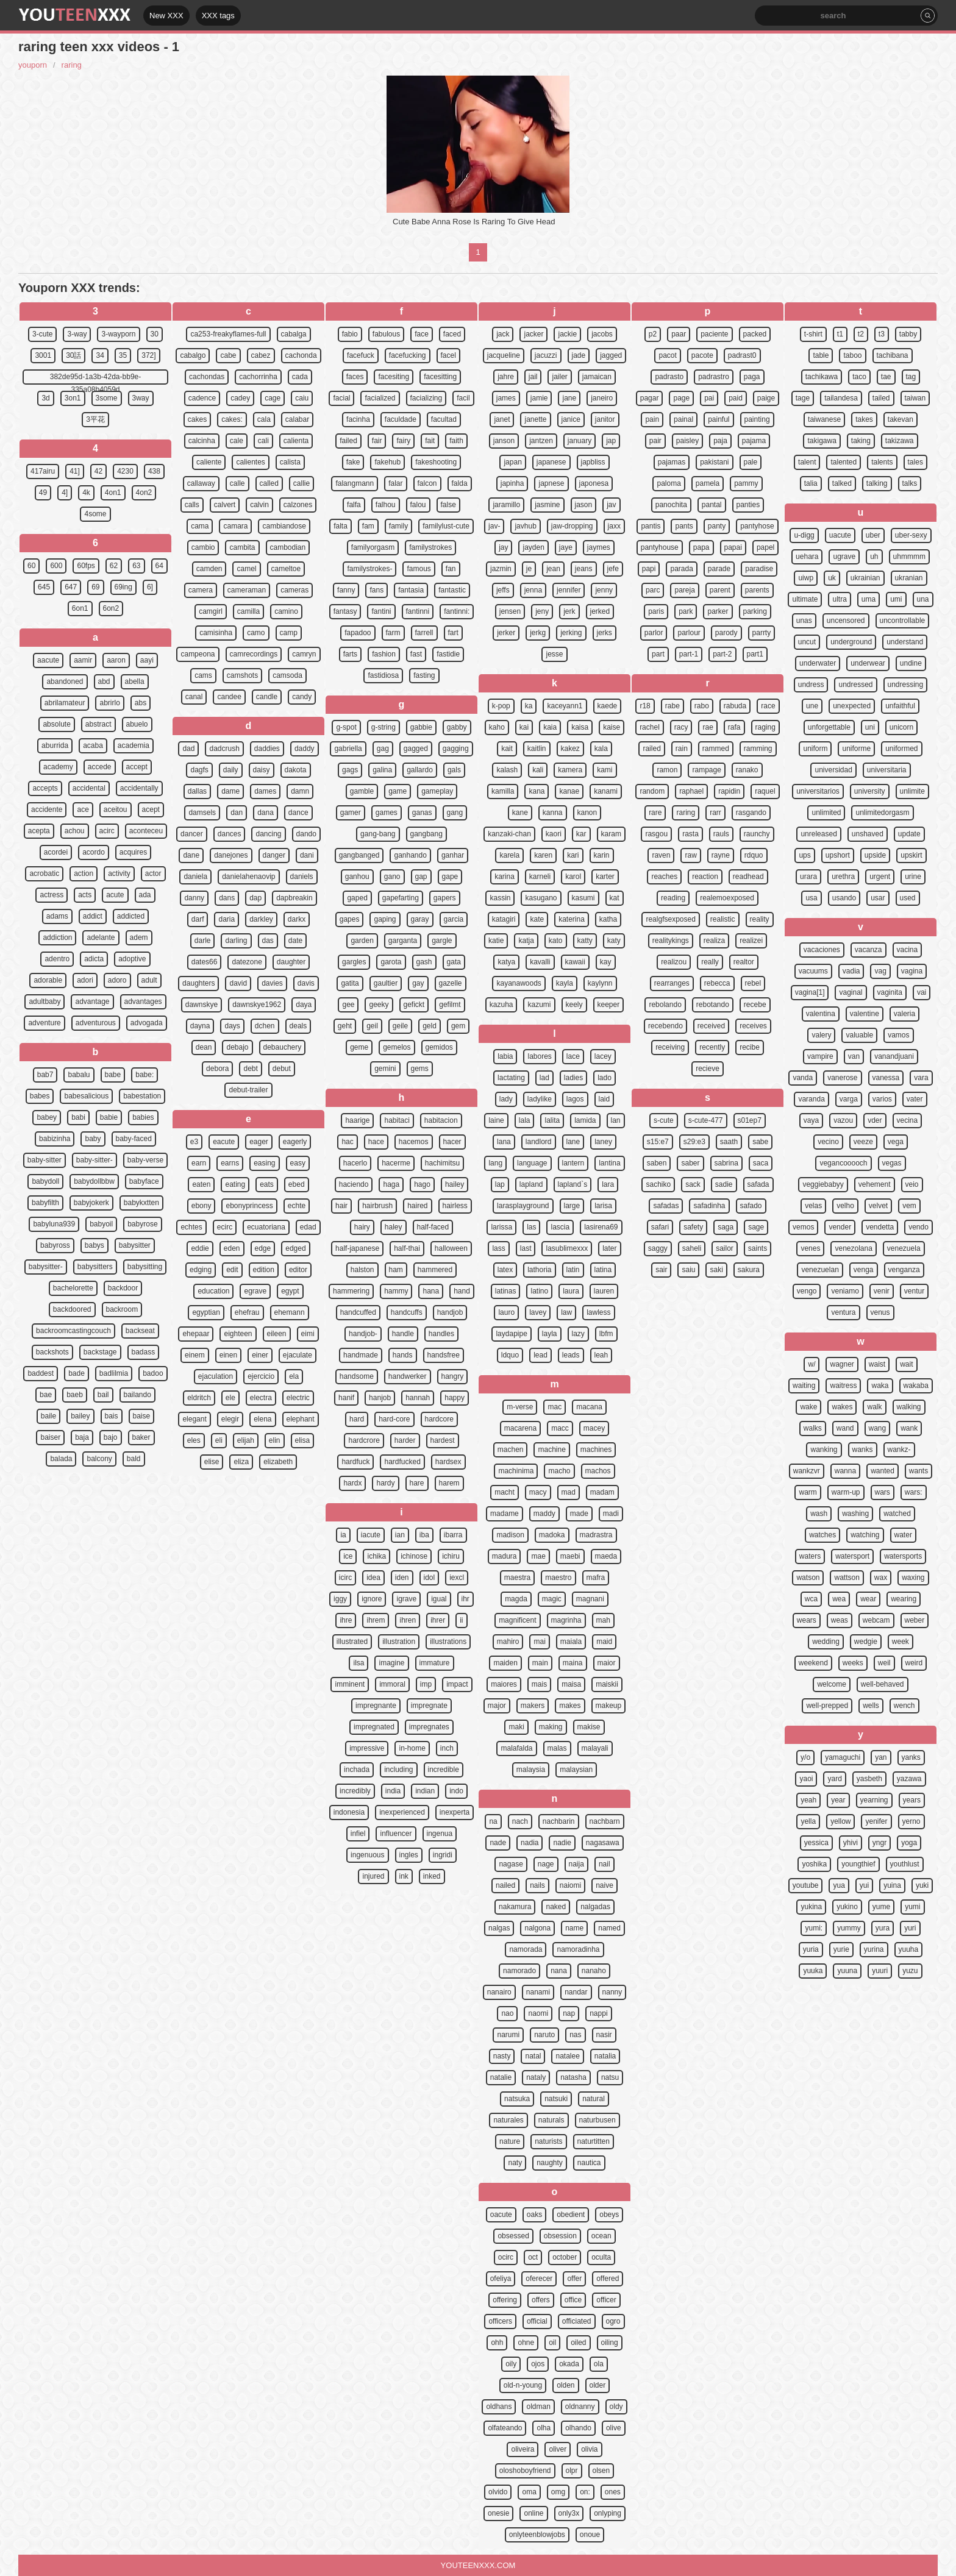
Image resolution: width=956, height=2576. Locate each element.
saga (725, 1227)
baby (93, 1138)
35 (123, 355)
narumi (508, 2034)
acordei (56, 852)
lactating (511, 1077)
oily (510, 2364)
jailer (559, 376)
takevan (900, 419)
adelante (101, 937)
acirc (107, 831)
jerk (569, 611)
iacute (370, 1535)
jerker (506, 632)
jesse (554, 654)
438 (154, 471)
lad (544, 1077)
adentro (57, 959)
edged (295, 1248)
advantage (92, 1001)
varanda (811, 1099)
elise (211, 1461)
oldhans (499, 2406)
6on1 (80, 608)
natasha (573, 2077)
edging (201, 1269)
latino (539, 1291)
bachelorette (73, 1288)
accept (137, 767)
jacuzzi (546, 355)
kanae (569, 791)
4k (86, 492)
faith (456, 440)
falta (341, 526)
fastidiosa (383, 675)
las (531, 1227)
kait (507, 748)
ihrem (375, 1620)
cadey (240, 398)
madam (602, 1492)
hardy (385, 1483)
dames (265, 791)
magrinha (566, 1620)
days (232, 1026)
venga (864, 1269)
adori (85, 980)
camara (235, 526)
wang (877, 1428)
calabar (297, 419)
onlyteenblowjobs (537, 2534)
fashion (384, 654)
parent (720, 590)
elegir (230, 1419)
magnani (590, 1599)
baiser (50, 1437)
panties (748, 504)
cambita (242, 547)
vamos (898, 1035)
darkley (261, 919)
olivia (589, 2449)
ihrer (437, 1620)
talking (877, 483)
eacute (224, 1141)
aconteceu (146, 831)
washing (855, 1513)
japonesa (594, 483)
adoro (117, 980)
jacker (533, 334)
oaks (534, 2214)
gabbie (421, 727)
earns (230, 1163)
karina (504, 876)
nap (569, 2013)
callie (301, 483)
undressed (855, 684)
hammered (435, 1269)
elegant (194, 1419)
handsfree (443, 1355)
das (268, 940)
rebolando (665, 1004)
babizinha (54, 1138)
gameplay (437, 791)
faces (355, 376)
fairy (403, 440)
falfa (354, 504)
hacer (452, 1141)
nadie (562, 1842)
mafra (596, 1577)
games (387, 812)
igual (438, 1599)
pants (684, 526)
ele (230, 1397)
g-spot (346, 727)
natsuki (556, 2098)
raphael (691, 791)
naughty (550, 2162)
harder (405, 1440)
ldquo (510, 1355)
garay (420, 919)
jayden (533, 547)
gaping (385, 919)
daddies (267, 748)
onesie (498, 2513)
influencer (396, 1833)
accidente (46, 809)
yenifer (876, 1821)
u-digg (804, 535)
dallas (197, 791)
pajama (754, 440)
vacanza (868, 949)
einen (228, 1355)
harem (449, 1483)
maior (607, 1663)
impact (457, 1684)
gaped (357, 898)
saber (690, 1163)
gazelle (450, 983)
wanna (845, 1471)
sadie (724, 1184)
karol (573, 876)
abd (104, 681)
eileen (277, 1333)
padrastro (713, 376)
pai (709, 398)
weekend (813, 1663)
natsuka (517, 2098)
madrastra (596, 1535)
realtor (743, 962)
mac (555, 1407)
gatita (349, 983)
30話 (73, 355)
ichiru (451, 1556)
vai (921, 992)
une (812, 706)
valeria (904, 1013)
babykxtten (141, 1202)
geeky (378, 1004)
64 (159, 565)
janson (504, 440)
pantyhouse (660, 547)
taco (859, 376)
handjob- (363, 1333)
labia (505, 1056)
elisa (302, 1440)
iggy (340, 1599)
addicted (130, 916)
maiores (504, 1684)
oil (552, 2342)
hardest (442, 1440)
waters (810, 1556)
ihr (465, 1599)
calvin (259, 504)
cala (264, 419)
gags (350, 770)
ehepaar (195, 1333)
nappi (598, 2013)
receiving (670, 1047)
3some (107, 398)
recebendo (665, 1026)
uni (870, 727)
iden (402, 1577)
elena (262, 1419)
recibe (750, 1047)
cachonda (301, 355)
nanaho (594, 1970)
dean (204, 1047)
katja (525, 940)
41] (75, 471)
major (497, 1705)
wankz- (899, 1449)
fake (353, 462)
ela (294, 1376)
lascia (560, 1227)
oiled (578, 2342)
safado (751, 1205)
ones (613, 2492)
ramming (758, 748)
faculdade (400, 419)
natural (593, 2098)
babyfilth (45, 1202)
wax (880, 1577)
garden (362, 940)
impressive (366, 1748)
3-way (77, 334)
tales (915, 462)
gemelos (396, 1047)
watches (822, 1535)
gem (458, 1026)
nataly (536, 2077)
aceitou (115, 809)
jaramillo (506, 504)
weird (914, 1663)
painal (683, 419)
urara (808, 876)
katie (496, 940)
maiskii (607, 1684)
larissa (501, 1227)
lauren (604, 1291)
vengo (807, 1291)
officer (606, 2300)
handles (441, 1333)
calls (192, 504)
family (398, 526)
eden (232, 1248)
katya (506, 962)
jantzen (541, 440)
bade (76, 1373)
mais (539, 1684)
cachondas (206, 376)
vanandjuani (894, 1056)
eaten (201, 1184)
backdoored (72, 1309)
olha (544, 2428)
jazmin (501, 568)
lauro (506, 1312)
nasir (604, 2034)
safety (693, 1227)
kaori (554, 834)
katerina (571, 919)
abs (140, 703)
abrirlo (109, 703)
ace (82, 809)
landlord (539, 1141)
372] (148, 355)
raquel (765, 791)
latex (505, 1269)
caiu (302, 398)
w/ (811, 1364)
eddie (200, 1248)
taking (861, 440)
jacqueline (503, 355)
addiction (57, 937)
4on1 (113, 492)
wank (909, 1428)
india (393, 1791)
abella (134, 681)
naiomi (570, 1885)
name (574, 1928)
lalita (552, 1120)
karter (605, 876)
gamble (362, 791)
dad (188, 748)
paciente (714, 334)
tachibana (892, 355)
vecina (907, 1120)
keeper (609, 1004)
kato (556, 940)
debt (250, 1068)
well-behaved (882, 1684)
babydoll (45, 1181)
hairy (362, 1227)
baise (142, 1416)
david (238, 983)
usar (878, 898)
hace (376, 1141)
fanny (346, 590)
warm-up (846, 1492)
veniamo (844, 1291)
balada (61, 1458)
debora (217, 1068)
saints (757, 1248)
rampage (706, 770)
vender (840, 1227)
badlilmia (113, 1373)
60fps (86, 565)
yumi (912, 1906)
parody (726, 632)
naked (556, 1906)
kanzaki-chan (509, 834)
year (838, 1800)
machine (551, 1449)
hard (356, 1419)
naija (576, 1864)
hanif (346, 1397)
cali (263, 440)
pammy (746, 483)
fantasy (345, 611)
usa (811, 898)
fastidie (448, 654)
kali (537, 770)
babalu (79, 1074)
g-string (383, 727)
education (213, 1291)
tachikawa (821, 376)
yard (834, 1778)
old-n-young (523, 2385)
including (398, 1769)
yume (881, 1906)
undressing (906, 684)
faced (452, 334)
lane (573, 1141)
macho (559, 1471)
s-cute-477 (705, 1120)
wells (871, 1705)
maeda (606, 1556)
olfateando (505, 2428)
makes (569, 1705)
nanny (612, 1992)
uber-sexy (911, 535)
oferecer (539, 2278)
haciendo (354, 1184)
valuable (859, 1035)
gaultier (386, 983)
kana (536, 791)
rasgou (656, 834)
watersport (852, 1556)
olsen (601, 2470)
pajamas (671, 462)
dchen (265, 1026)
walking (909, 1407)
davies (272, 983)
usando (844, 898)
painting (757, 419)
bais (111, 1416)
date (295, 940)
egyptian (205, 1312)
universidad (833, 770)
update (909, 834)
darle (202, 940)
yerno (911, 1821)
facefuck (360, 355)
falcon (427, 483)
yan (880, 1757)
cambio (203, 547)
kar (581, 834)
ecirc (224, 1227)
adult (149, 980)
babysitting (144, 1266)
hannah (417, 1397)
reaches (664, 876)
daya (304, 1004)
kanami (606, 791)
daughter (291, 962)
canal (194, 696)
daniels (301, 876)
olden (565, 2385)
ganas (422, 812)
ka (529, 706)
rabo (701, 706)
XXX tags (218, 15)
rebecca (717, 983)
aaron (116, 660)
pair (655, 440)
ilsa (358, 1663)
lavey (537, 1312)
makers (532, 1705)
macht (504, 1492)
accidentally (139, 788)
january (579, 440)
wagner (842, 1364)
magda (516, 1599)
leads (571, 1355)
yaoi (806, 1778)
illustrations (448, 1641)
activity (119, 873)
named (609, 1928)
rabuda (735, 706)
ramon (667, 770)
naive (604, 1885)
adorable (48, 980)
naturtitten (593, 2141)
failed (348, 440)
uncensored (846, 620)
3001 (43, 355)
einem (195, 1355)
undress (811, 684)
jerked (600, 611)
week (900, 1641)
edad (308, 1227)
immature (434, 1663)
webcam (876, 1620)
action (83, 873)
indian (425, 1791)
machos (598, 1471)
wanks (862, 1449)
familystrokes (430, 547)
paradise (759, 568)
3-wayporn (118, 334)
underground (851, 642)
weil (884, 1663)
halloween (451, 1248)
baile (48, 1416)
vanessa (886, 1077)
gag (383, 748)
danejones (231, 855)
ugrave (844, 556)
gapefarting (400, 898)
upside (875, 855)
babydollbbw (94, 1181)
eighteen (238, 1333)
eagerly (295, 1141)
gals (454, 770)
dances (229, 834)
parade (719, 568)
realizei (751, 940)
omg (558, 2492)
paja (720, 440)
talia (811, 483)
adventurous (96, 1023)
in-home (412, 1748)
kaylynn (600, 983)
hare (417, 1483)
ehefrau (247, 1312)
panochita (671, 504)
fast (416, 654)
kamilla (502, 791)
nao (507, 2013)
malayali (595, 1748)
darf (197, 919)
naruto (544, 2034)
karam (611, 834)
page (681, 398)
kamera (570, 770)
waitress (843, 1385)
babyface (144, 1181)
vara (921, 1077)
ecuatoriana (266, 1227)
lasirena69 (601, 1227)
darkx (296, 919)
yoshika (814, 1864)
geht (345, 1026)
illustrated (352, 1641)
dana (265, 812)
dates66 (204, 962)
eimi (308, 1333)
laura (571, 1291)
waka (879, 1385)
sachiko (658, 1184)
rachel (650, 727)
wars (882, 1492)
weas (839, 1620)
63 (136, 565)
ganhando (410, 855)
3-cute (42, 334)
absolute (56, 724)
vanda (803, 1077)
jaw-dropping (572, 526)
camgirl (211, 611)
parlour (688, 632)
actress (51, 895)
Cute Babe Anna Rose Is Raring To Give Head (474, 221)
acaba (93, 745)
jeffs (503, 590)
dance (298, 812)
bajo (111, 1437)
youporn (32, 64)
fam (368, 526)
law (566, 1312)
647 (71, 587)
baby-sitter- (94, 1160)
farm (393, 632)
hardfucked (402, 1461)
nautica (589, 2162)
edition (263, 1269)
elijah (245, 1440)
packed (755, 334)
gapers (444, 898)
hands (403, 1355)
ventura (843, 1312)
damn (300, 791)
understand (904, 642)
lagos (575, 1099)
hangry (452, 1376)
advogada (146, 1023)
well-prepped (827, 1705)
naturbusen (597, 2120)
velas (813, 1205)
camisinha (215, 632)
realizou (674, 962)
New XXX (166, 15)
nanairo (499, 1992)
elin (274, 1440)
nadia (529, 1842)
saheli (691, 1248)
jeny (542, 611)
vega (896, 1141)
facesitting (440, 376)
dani (307, 855)
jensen (510, 611)
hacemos (414, 1141)
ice (347, 1556)
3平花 (95, 419)
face (422, 334)
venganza (904, 1269)
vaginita (889, 992)
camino (286, 611)
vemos (803, 1227)
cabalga (294, 334)
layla (549, 1333)
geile (400, 1026)
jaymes (598, 547)
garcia (454, 919)
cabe (228, 355)
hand (462, 1291)
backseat (140, 1330)
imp (426, 1684)
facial (341, 398)
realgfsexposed (670, 919)
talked (842, 483)
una (923, 599)
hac (347, 1141)
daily (230, 770)
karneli (540, 876)
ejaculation (215, 1376)
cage (272, 398)
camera (200, 590)
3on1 (73, 398)
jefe (613, 568)
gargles (354, 962)
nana (559, 1970)
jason (584, 504)
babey (47, 1117)
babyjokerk (91, 1202)
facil (463, 398)
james (506, 398)
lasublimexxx (567, 1248)
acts (84, 895)
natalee (567, 2056)
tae (886, 376)
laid (604, 1099)
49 (43, 492)
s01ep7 (750, 1120)
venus (880, 1312)
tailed (881, 398)
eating (235, 1184)
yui (864, 1885)
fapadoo (357, 632)
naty (515, 2162)
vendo (918, 1227)
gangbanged (359, 855)
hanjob (380, 1397)
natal (533, 2056)
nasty (502, 2056)
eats (267, 1184)
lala (524, 1120)
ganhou (357, 876)
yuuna (847, 1970)
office (573, 2300)
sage (756, 1227)
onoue (590, 2534)
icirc (345, 1577)
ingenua (440, 1833)
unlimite (912, 791)
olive (613, 2428)
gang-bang (377, 834)
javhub (525, 526)
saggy (658, 1248)
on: (585, 2492)
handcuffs (407, 1312)
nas (575, 2034)
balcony (99, 1458)
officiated (576, 2321)
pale (751, 462)
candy (302, 696)
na (493, 1821)
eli (219, 1440)
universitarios (818, 791)
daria (226, 919)
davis (306, 983)
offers (541, 2300)
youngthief (858, 1864)
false (448, 504)
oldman (538, 2406)
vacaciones (822, 949)
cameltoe (286, 568)
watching (865, 1535)
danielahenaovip (248, 876)
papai (733, 547)
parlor (653, 632)
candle (266, 696)
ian (400, 1535)
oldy (616, 2406)
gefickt (414, 1004)
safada (758, 1184)
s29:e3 (694, 1141)
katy (614, 940)
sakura (749, 1269)
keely (574, 1004)
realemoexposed (727, 898)
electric (298, 1397)
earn (198, 1163)
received (711, 1026)
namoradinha (578, 1949)
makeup (609, 1705)
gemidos (439, 1047)
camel (246, 568)
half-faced (433, 1227)
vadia (851, 971)
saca (760, 1163)
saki (716, 1269)
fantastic (452, 590)
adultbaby (44, 1001)
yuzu (910, 1970)
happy (454, 1397)
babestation (142, 1096)
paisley (687, 440)
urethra (843, 876)
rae (707, 727)
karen (543, 855)
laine (496, 1120)
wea (839, 1599)
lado (605, 1077)
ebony (201, 1205)
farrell (424, 632)
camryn (304, 654)
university (869, 791)
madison (510, 1535)
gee (348, 1004)
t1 (840, 334)
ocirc (505, 2257)
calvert (224, 504)
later (609, 1248)
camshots (242, 675)
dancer (191, 834)
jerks (604, 632)
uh (874, 556)
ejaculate (297, 1355)
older (598, 2385)
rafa (734, 727)
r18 (645, 706)
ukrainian (865, 578)
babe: (144, 1074)
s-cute (664, 1120)
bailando (137, 1394)
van (854, 1056)
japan (512, 462)
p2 (653, 334)
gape (450, 876)
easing (264, 1163)
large (572, 1205)
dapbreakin (294, 898)
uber (873, 535)
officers (500, 2321)
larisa (603, 1205)
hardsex (448, 1461)
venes (810, 1248)
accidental (89, 788)
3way (140, 398)
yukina (811, 1906)
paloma (668, 483)
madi (611, 1513)
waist (877, 1364)
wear (868, 1599)
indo (456, 1791)
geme (359, 1047)
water (903, 1535)
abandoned (64, 681)
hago (422, 1184)
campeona (197, 654)
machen (511, 1449)
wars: (913, 1492)
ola (599, 2364)
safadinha (709, 1205)
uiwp (805, 578)
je (529, 568)
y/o (805, 1757)
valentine (864, 1013)
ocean (601, 2236)
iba (424, 1535)
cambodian (288, 547)
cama (200, 526)
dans (227, 898)
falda (460, 483)
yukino (847, 1906)
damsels (202, 812)
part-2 (722, 654)
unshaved (867, 834)
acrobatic (44, 873)
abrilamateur (65, 703)
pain (652, 419)
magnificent (517, 1620)
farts (350, 654)
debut (282, 1068)
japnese (551, 483)
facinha (358, 419)
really (710, 962)
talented (843, 462)
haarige (357, 1120)
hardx (352, 1483)
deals (298, 1026)
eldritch (199, 1397)
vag (880, 971)
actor (153, 873)
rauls (721, 834)
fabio (350, 334)
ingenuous (367, 1855)
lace (573, 1056)
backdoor (123, 1288)
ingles (408, 1855)
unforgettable (829, 727)
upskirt (911, 855)
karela (509, 855)
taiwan (915, 398)
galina (382, 770)
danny (194, 898)
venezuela (904, 1248)
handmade (360, 1355)
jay (503, 547)
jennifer (568, 590)
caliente (208, 462)
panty (717, 526)
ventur (914, 1291)
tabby (908, 334)
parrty (761, 632)
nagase (511, 1864)
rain (682, 748)
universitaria (887, 770)
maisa (571, 1684)
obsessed (513, 2236)
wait (906, 1364)
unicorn (901, 727)
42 (98, 471)
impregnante (375, 1705)
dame (230, 791)
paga (752, 376)
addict (92, 916)
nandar (576, 1992)
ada (145, 895)
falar (395, 483)
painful (718, 419)
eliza (241, 1461)
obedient (571, 2214)
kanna (553, 812)
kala (601, 748)
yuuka (812, 1970)
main (540, 1663)
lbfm (606, 1333)
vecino (828, 1141)
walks (813, 1428)
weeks (853, 1663)
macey (594, 1428)
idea (373, 1577)
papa (701, 547)
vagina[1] (810, 992)
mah (603, 1620)
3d (45, 398)
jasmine (547, 504)
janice (571, 419)
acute (115, 895)
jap (611, 440)
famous (418, 568)
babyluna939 (54, 1224)
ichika (376, 1556)
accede (100, 767)
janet (502, 419)
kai (524, 727)
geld (430, 1026)
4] (65, 492)
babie (109, 1117)
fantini (381, 611)
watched (897, 1513)
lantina (609, 1163)
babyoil (101, 1224)
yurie (841, 1949)
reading (673, 898)
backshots (52, 1352)
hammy (396, 1291)
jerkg (538, 632)
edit (232, 1269)
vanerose (842, 1077)
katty (585, 940)
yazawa (909, 1778)
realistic (722, 919)
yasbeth (869, 1778)
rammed (715, 748)
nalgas (499, 1928)
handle (403, 1333)
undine (911, 663)
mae (538, 1556)
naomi (538, 2013)
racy (681, 727)
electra (261, 1397)
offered (607, 2278)
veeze (863, 1141)
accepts (44, 788)
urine (913, 876)
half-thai (407, 1248)
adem (139, 937)
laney (603, 1141)
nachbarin (559, 1821)
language (532, 1163)
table (821, 355)
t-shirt (813, 334)
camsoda (287, 675)
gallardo (420, 770)
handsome (357, 1376)
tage (803, 398)
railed (651, 748)
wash (818, 1513)
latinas (505, 1291)
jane (569, 398)
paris (656, 611)
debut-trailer (248, 1090)
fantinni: (456, 611)
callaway (201, 483)
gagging (456, 748)
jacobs (602, 334)
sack (693, 1184)
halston (362, 1269)
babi (78, 1117)
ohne (526, 2342)
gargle (442, 940)
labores (539, 1056)
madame (504, 1513)
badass (143, 1352)
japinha (512, 483)
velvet (878, 1205)
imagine (391, 1663)
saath (729, 1141)
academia (133, 745)
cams (203, 675)
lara (608, 1184)
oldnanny (580, 2406)
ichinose (414, 1556)
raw (690, 855)
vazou (843, 1120)
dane (191, 855)
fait (430, 440)
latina (603, 1269)
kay (606, 962)
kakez (570, 748)
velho (845, 1205)
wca (811, 1599)
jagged (611, 355)
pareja (684, 590)
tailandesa (841, 398)
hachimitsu (442, 1163)
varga (849, 1099)
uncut (807, 642)
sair (661, 1269)
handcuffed (358, 1312)
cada (300, 376)
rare (655, 812)
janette (535, 419)
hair (341, 1205)
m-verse (520, 1407)
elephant (301, 1419)
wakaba (916, 1385)
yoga (909, 1842)
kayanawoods (518, 983)
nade (498, 1842)
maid (604, 1641)
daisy (261, 770)
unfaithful (900, 706)
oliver (557, 2449)
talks (910, 483)
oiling (609, 2342)
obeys (609, 2214)
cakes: (232, 419)
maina (573, 1663)
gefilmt (449, 1004)
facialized (380, 398)
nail (604, 1864)
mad (569, 1492)
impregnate (429, 1705)
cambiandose (283, 526)
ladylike (539, 1099)
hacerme (396, 1163)
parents (757, 590)
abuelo (137, 724)
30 (155, 334)
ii (461, 1620)
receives (753, 1026)
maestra (517, 1577)
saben (657, 1163)
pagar (649, 398)
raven (661, 855)
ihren (407, 1620)
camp (289, 632)
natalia (605, 2056)
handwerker (407, 1376)
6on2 (111, 608)
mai (539, 1641)
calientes (250, 462)
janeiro (602, 398)
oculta (601, 2257)
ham (396, 1269)
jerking (571, 632)
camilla (248, 611)
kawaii (575, 962)
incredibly (355, 1791)
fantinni (418, 611)
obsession (560, 2236)
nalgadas (595, 1906)
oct (533, 2257)
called (269, 483)
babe (113, 1074)
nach (520, 1821)
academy (58, 767)
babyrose (142, 1224)
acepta (39, 831)
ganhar (452, 855)
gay (418, 983)
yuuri (880, 1970)
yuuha (909, 1949)
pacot (667, 355)
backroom (122, 1309)
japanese (551, 462)
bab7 (45, 1074)
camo (256, 632)
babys (94, 1245)
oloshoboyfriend (525, 2470)
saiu (688, 1269)
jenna (533, 590)
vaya (811, 1120)
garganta (402, 940)
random (652, 791)
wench (904, 1705)
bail (103, 1394)
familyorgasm (372, 547)
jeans (584, 568)
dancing (268, 834)
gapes (350, 919)
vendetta (880, 1227)
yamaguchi (842, 1757)
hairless (455, 1205)
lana (504, 1141)
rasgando (751, 812)
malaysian (576, 1769)
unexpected (852, 706)
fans (376, 590)
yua (838, 1885)
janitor (605, 419)
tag (911, 376)
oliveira (522, 2449)
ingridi (442, 1855)
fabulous (386, 334)
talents (882, 462)
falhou (386, 504)
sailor (724, 1248)
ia (343, 1535)
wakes (842, 1407)
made (579, 1513)
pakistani (714, 462)
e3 (194, 1141)
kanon (587, 812)
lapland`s (573, 1184)
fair (377, 440)
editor (298, 1269)
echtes (191, 1227)
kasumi (583, 898)
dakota (296, 770)
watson (807, 1577)
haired (417, 1205)
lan (616, 1120)
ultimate (805, 599)
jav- (494, 526)
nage (546, 1864)
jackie (567, 334)
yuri (910, 1928)
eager (258, 1141)
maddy (544, 1513)
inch (447, 1748)
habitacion (441, 1120)
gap (421, 876)
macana (589, 1407)
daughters (198, 983)
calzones (298, 504)
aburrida (54, 745)
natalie (501, 2077)
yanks (911, 1757)
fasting (424, 675)
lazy (578, 1333)
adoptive (132, 959)
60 (31, 565)
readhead (748, 876)
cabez (261, 355)
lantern (573, 1163)
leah (601, 1355)
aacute (48, 660)
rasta (690, 834)
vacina (907, 949)
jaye (566, 547)
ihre (346, 1620)
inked (432, 1876)
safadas (666, 1205)
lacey (603, 1056)
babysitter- (46, 1266)
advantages (143, 1001)
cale (236, 440)
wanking (823, 1449)
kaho (497, 727)
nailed (505, 1885)
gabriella (348, 748)
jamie (539, 398)
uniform (815, 748)
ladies (573, 1077)
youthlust (904, 1864)
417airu (42, 471)
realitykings (670, 940)
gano (392, 876)
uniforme (856, 748)
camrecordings (254, 654)
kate (537, 919)
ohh (497, 2342)
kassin (500, 898)
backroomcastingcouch (73, 1330)
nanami (538, 1992)
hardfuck (355, 1461)
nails (537, 1885)
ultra (839, 599)
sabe (760, 1141)
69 (95, 587)
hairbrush (377, 1205)
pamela (707, 483)
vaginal (850, 992)
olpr (572, 2470)
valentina (820, 1013)
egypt (290, 1291)
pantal (712, 504)
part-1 (688, 654)
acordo (93, 852)
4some (95, 514)
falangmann (354, 483)
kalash (507, 770)
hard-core (394, 1419)
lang (495, 1163)
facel (448, 355)
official (537, 2321)
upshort (838, 855)
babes (40, 1096)
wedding (826, 1641)
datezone (247, 962)
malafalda (516, 1748)
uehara (807, 556)
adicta (94, 959)
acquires (133, 852)
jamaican (597, 376)
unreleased (818, 834)
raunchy (757, 834)
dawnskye (201, 1004)
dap (255, 898)
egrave (255, 1291)
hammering (351, 1291)
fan (451, 568)
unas (804, 620)
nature (509, 2141)
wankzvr (806, 1471)
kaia (550, 727)
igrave (406, 1599)
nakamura (515, 1906)
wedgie (865, 1641)
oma (529, 2492)
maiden (505, 1663)
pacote (702, 355)
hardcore (439, 1419)
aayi (147, 660)
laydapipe (511, 1333)
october (564, 2257)
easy (297, 1163)
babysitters (95, 1266)
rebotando (712, 1004)
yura (883, 1928)
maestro (558, 1577)
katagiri (504, 919)
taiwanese (824, 419)
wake (808, 1407)
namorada (525, 1949)
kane (520, 812)
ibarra (453, 1535)
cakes (197, 419)
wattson (846, 1577)
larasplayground (523, 1205)
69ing (123, 587)
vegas (892, 1163)
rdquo (753, 855)
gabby (457, 727)
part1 (755, 654)
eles (194, 1440)
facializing (426, 398)
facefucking (407, 355)
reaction (705, 876)
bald (134, 1458)
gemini (385, 1068)
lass (498, 1248)
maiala (571, 1641)
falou (418, 504)
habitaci (396, 1120)
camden (209, 568)
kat (614, 898)
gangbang (426, 834)
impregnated (374, 1727)
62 (114, 565)
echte (296, 1205)
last (526, 1248)
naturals (551, 2120)
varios (882, 1099)
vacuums (813, 971)
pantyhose (757, 526)
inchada (356, 1769)
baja (82, 1437)
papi (649, 568)
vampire (820, 1056)
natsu (610, 2077)
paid (736, 398)
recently (712, 1047)
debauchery (282, 1047)
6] (150, 587)
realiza (714, 940)
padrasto (669, 376)
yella (808, 1821)
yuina (892, 1885)
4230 (125, 471)
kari (573, 855)
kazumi (539, 1004)
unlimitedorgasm (882, 812)
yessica (816, 1842)
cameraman (246, 590)
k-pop (501, 706)
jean (553, 568)
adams (57, 916)
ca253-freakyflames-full (228, 334)
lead (540, 1355)
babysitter (135, 1245)
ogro (613, 2321)
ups (804, 855)
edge (263, 1248)
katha (608, 919)
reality (759, 919)
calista (290, 462)
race (768, 706)
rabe (672, 706)
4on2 (144, 492)
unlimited (826, 812)
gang (455, 812)
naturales (508, 2120)
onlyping (607, 2513)
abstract (98, 724)
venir (882, 1291)
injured (373, 1876)
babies (143, 1117)
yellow (840, 1821)
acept (151, 809)
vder (875, 1120)
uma (868, 599)
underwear (868, 663)
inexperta (454, 1812)
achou (75, 831)
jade (579, 355)
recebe (755, 1004)
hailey (454, 1184)
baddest (40, 1373)
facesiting (393, 376)
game (397, 791)
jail (533, 376)
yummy (849, 1928)
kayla (564, 983)
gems (420, 1068)
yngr (879, 1842)
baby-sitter (44, 1160)
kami (604, 770)
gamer (350, 812)
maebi (570, 1556)
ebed (296, 1184)
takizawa (899, 440)
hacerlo (355, 1163)
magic (552, 1599)
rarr (715, 812)
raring (72, 64)
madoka (552, 1535)
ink (403, 1876)
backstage (100, 1352)
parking (755, 611)
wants (918, 1471)
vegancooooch (843, 1163)
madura (504, 1556)
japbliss (593, 462)
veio (912, 1184)
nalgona (537, 1928)
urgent (879, 876)
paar (678, 334)
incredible (443, 1769)
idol (429, 1577)
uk (832, 578)
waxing (913, 1577)
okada (569, 2364)
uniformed (901, 748)
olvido (497, 2492)
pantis (650, 526)
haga (391, 1184)
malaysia (530, 1769)
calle (237, 483)
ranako (747, 770)
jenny (604, 590)
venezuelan (819, 1269)
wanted (882, 1471)
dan (236, 812)
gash (424, 962)
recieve (707, 1068)
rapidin (729, 791)
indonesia (349, 1812)
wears (806, 1620)
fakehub (387, 462)
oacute (501, 2214)
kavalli (540, 962)
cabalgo (192, 355)
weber (915, 1620)
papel (765, 547)
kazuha (501, 1004)
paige (766, 398)
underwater (817, 663)
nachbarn (605, 1821)
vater (915, 1099)
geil (372, 1026)
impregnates (429, 1727)
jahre (506, 376)
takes (864, 419)
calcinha (201, 440)
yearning (874, 1800)
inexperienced (402, 1812)
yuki (922, 1885)
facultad (444, 419)
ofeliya (501, 2278)
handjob (450, 1312)
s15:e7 (658, 1141)
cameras (294, 590)
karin (602, 855)
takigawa (821, 440)
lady (506, 1099)
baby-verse (145, 1160)
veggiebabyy (822, 1184)
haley (393, 1227)
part (658, 654)
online (533, 2513)
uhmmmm (909, 556)
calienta (296, 440)
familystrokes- (369, 568)
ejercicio (261, 1376)
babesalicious (86, 1096)
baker (141, 1437)
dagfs (199, 770)
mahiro (508, 1641)
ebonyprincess (249, 1205)
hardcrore (363, 1440)
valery (821, 1035)
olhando (578, 2428)
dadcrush (224, 748)
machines (596, 1449)
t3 (882, 334)
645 (44, 587)
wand (845, 1428)
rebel (753, 983)
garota (390, 962)
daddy (304, 748)
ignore (372, 1599)
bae (46, 1394)
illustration (398, 1641)
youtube (806, 1885)
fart (453, 632)
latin (573, 1269)
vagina (911, 971)
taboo (852, 355)
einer (260, 1355)
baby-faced (134, 1138)
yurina (874, 1949)
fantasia (411, 590)
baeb (74, 1394)
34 (100, 355)
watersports (903, 1556)
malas (557, 1748)
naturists (548, 2141)
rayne (721, 855)
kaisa (579, 727)
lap (500, 1184)
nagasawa (602, 1842)
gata (454, 962)
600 (56, 565)
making (551, 1727)
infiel (358, 1833)
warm (807, 1492)
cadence (202, 398)
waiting (804, 1385)
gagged (416, 748)
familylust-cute (446, 526)
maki (516, 1727)
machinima (515, 1471)
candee (229, 696)
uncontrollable (903, 620)
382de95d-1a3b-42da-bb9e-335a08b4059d (95, 378)
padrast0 (742, 355)
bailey (80, 1416)
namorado (519, 1970)
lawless (598, 1312)
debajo (237, 1047)
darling (236, 940)
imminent (350, 1684)
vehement (874, 1184)
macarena (520, 1428)
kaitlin (536, 748)
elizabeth (278, 1461)
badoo (153, 1373)
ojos (537, 2364)
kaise (611, 727)
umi (896, 599)
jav (611, 504)
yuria (811, 1949)
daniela (195, 876)
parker (717, 611)
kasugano (541, 898)
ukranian (909, 578)
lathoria (539, 1269)
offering (505, 2300)
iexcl (456, 1577)
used (908, 898)
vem (909, 1205)
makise (589, 1727)
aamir (83, 660)
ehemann (289, 1312)
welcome (831, 1684)
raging (765, 727)
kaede (608, 706)
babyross (55, 1245)
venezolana (853, 1248)
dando (306, 834)
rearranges (672, 983)
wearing (903, 1599)
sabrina (726, 1163)
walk (874, 1407)
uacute (840, 535)
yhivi (850, 1842)
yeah (808, 1800)
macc (560, 1428)
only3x (569, 2513)
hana (431, 1291)
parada (681, 568)
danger (274, 855)
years (912, 1800)
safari (660, 1227)
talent (807, 462)
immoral (392, 1684)
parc (653, 590)
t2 (861, 334)
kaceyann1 (564, 706)
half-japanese (357, 1248)
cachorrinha (258, 376)
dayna (200, 1026)
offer (574, 2278)
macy (538, 1492)
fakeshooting (436, 462)
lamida (585, 1120)
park (686, 611)
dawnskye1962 (256, 1004)
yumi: (813, 1928)
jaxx (614, 526)
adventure (44, 1023)
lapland (531, 1184)
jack (502, 334)
